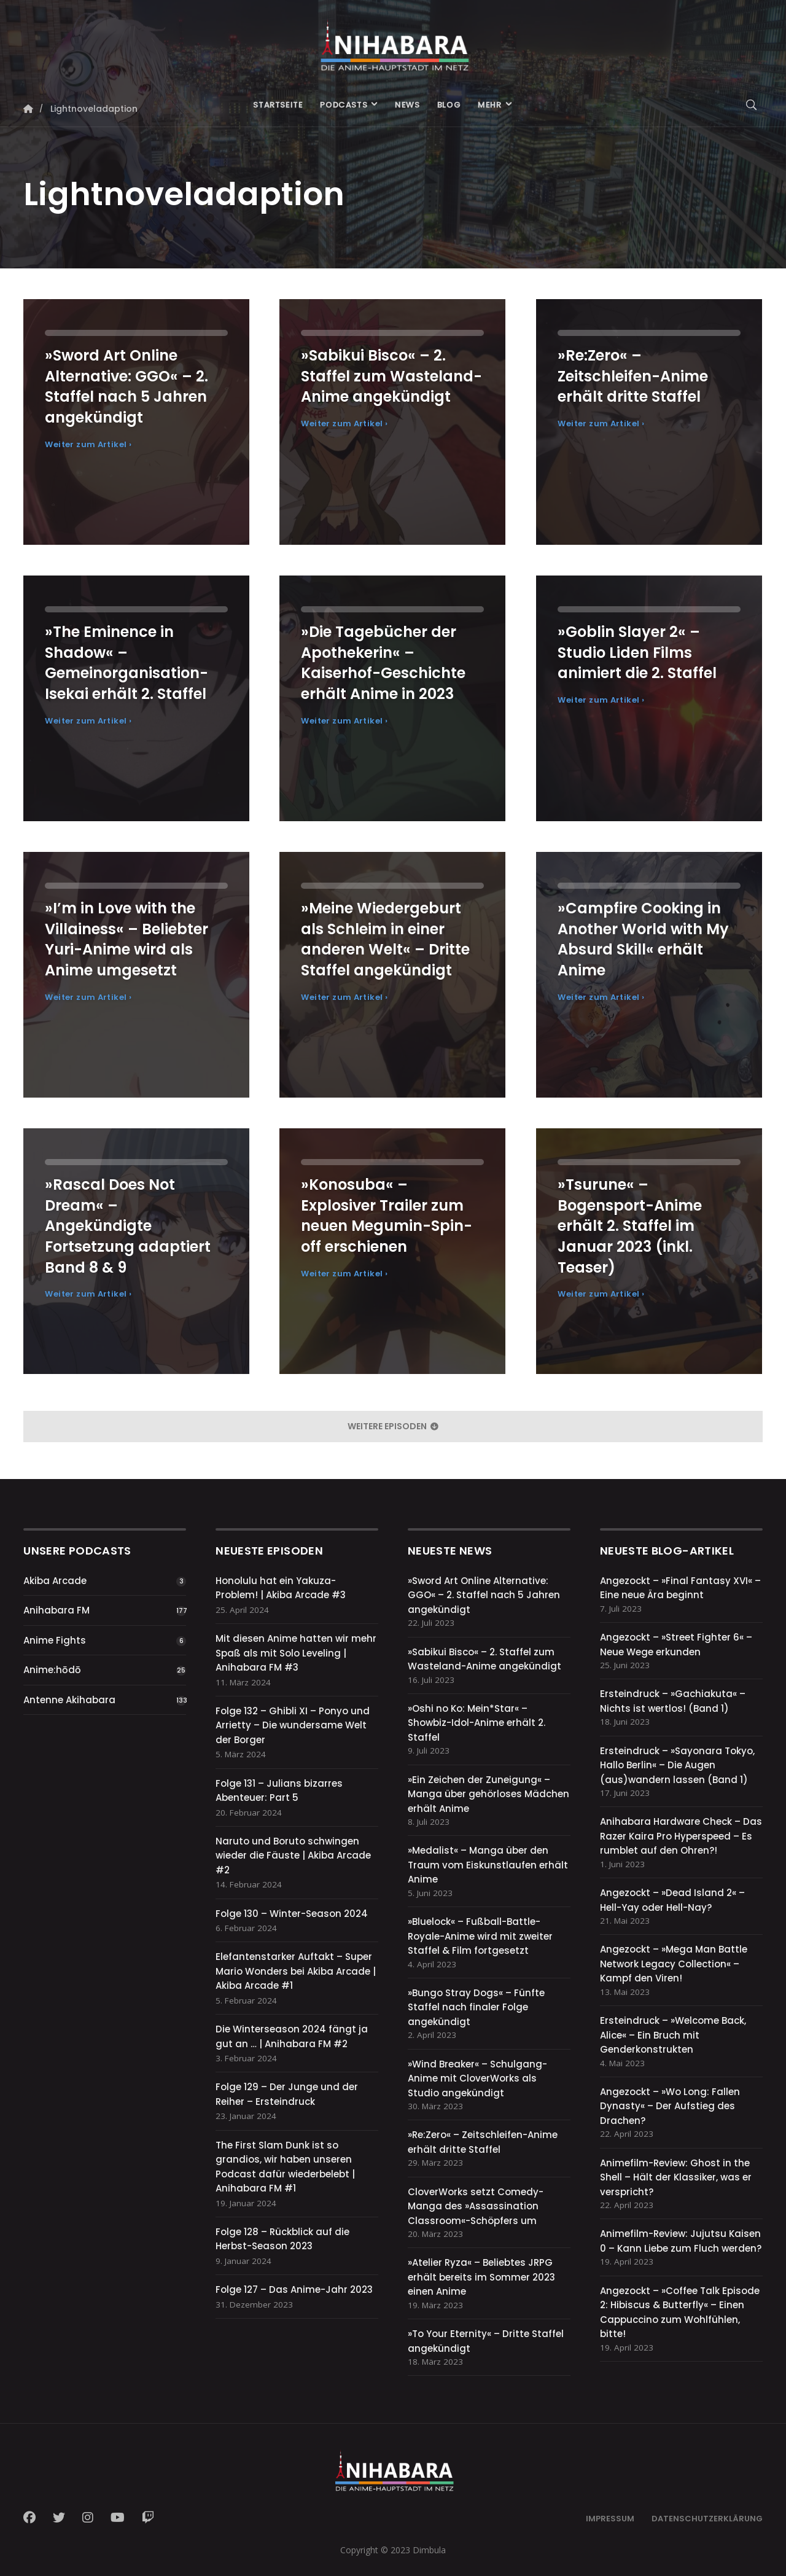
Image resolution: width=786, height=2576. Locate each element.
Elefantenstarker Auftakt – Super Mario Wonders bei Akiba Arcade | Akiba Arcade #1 (296, 1971)
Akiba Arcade (55, 1580)
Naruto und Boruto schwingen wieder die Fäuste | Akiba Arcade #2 (293, 1855)
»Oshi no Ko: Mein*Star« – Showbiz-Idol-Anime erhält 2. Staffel (476, 1723)
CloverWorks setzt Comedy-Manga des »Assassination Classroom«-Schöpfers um (475, 2206)
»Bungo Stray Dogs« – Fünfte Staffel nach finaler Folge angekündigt (476, 2007)
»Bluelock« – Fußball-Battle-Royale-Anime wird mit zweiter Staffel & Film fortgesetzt (480, 1936)
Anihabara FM (56, 1610)
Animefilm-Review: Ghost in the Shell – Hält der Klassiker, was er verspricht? (676, 2177)
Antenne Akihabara (69, 1699)
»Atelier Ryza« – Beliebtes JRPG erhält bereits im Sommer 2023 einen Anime (481, 2277)
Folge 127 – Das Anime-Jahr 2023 (294, 2289)
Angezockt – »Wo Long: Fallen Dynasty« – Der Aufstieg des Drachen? (670, 2106)
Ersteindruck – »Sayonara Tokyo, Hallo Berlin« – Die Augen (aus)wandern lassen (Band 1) (677, 1765)
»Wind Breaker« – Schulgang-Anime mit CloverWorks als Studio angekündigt (477, 2078)
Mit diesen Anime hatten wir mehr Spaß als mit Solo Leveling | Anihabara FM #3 (296, 1653)
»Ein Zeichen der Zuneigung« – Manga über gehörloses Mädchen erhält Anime (488, 1794)
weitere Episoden (393, 1426)
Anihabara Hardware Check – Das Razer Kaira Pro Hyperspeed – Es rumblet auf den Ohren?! (681, 1836)
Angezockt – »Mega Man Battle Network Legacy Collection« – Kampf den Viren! (673, 1964)
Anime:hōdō (52, 1669)
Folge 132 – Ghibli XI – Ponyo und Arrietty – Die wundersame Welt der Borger (293, 1725)
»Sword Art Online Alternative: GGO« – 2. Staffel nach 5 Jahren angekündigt (484, 1595)
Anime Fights (54, 1640)
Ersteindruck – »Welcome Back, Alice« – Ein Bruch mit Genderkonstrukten (673, 2035)
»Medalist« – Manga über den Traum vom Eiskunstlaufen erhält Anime (488, 1865)
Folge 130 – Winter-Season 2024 (292, 1913)
